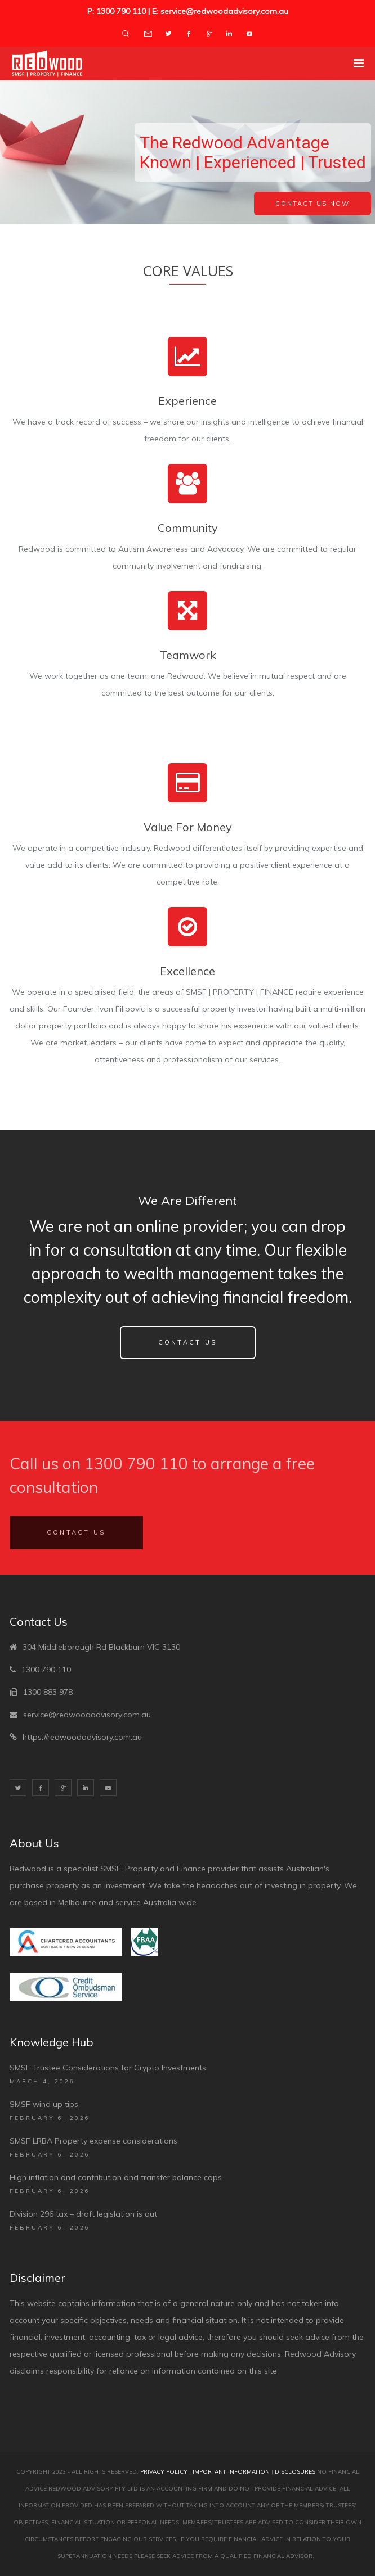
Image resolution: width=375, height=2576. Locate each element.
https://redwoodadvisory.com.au (82, 1737)
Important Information (231, 2471)
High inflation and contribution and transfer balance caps (116, 2177)
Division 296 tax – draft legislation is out (83, 2214)
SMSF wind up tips (44, 2104)
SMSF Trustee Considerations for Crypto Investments (108, 2068)
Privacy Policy (164, 2471)
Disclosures (295, 2471)
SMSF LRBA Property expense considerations (93, 2141)
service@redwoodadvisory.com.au (87, 1714)
